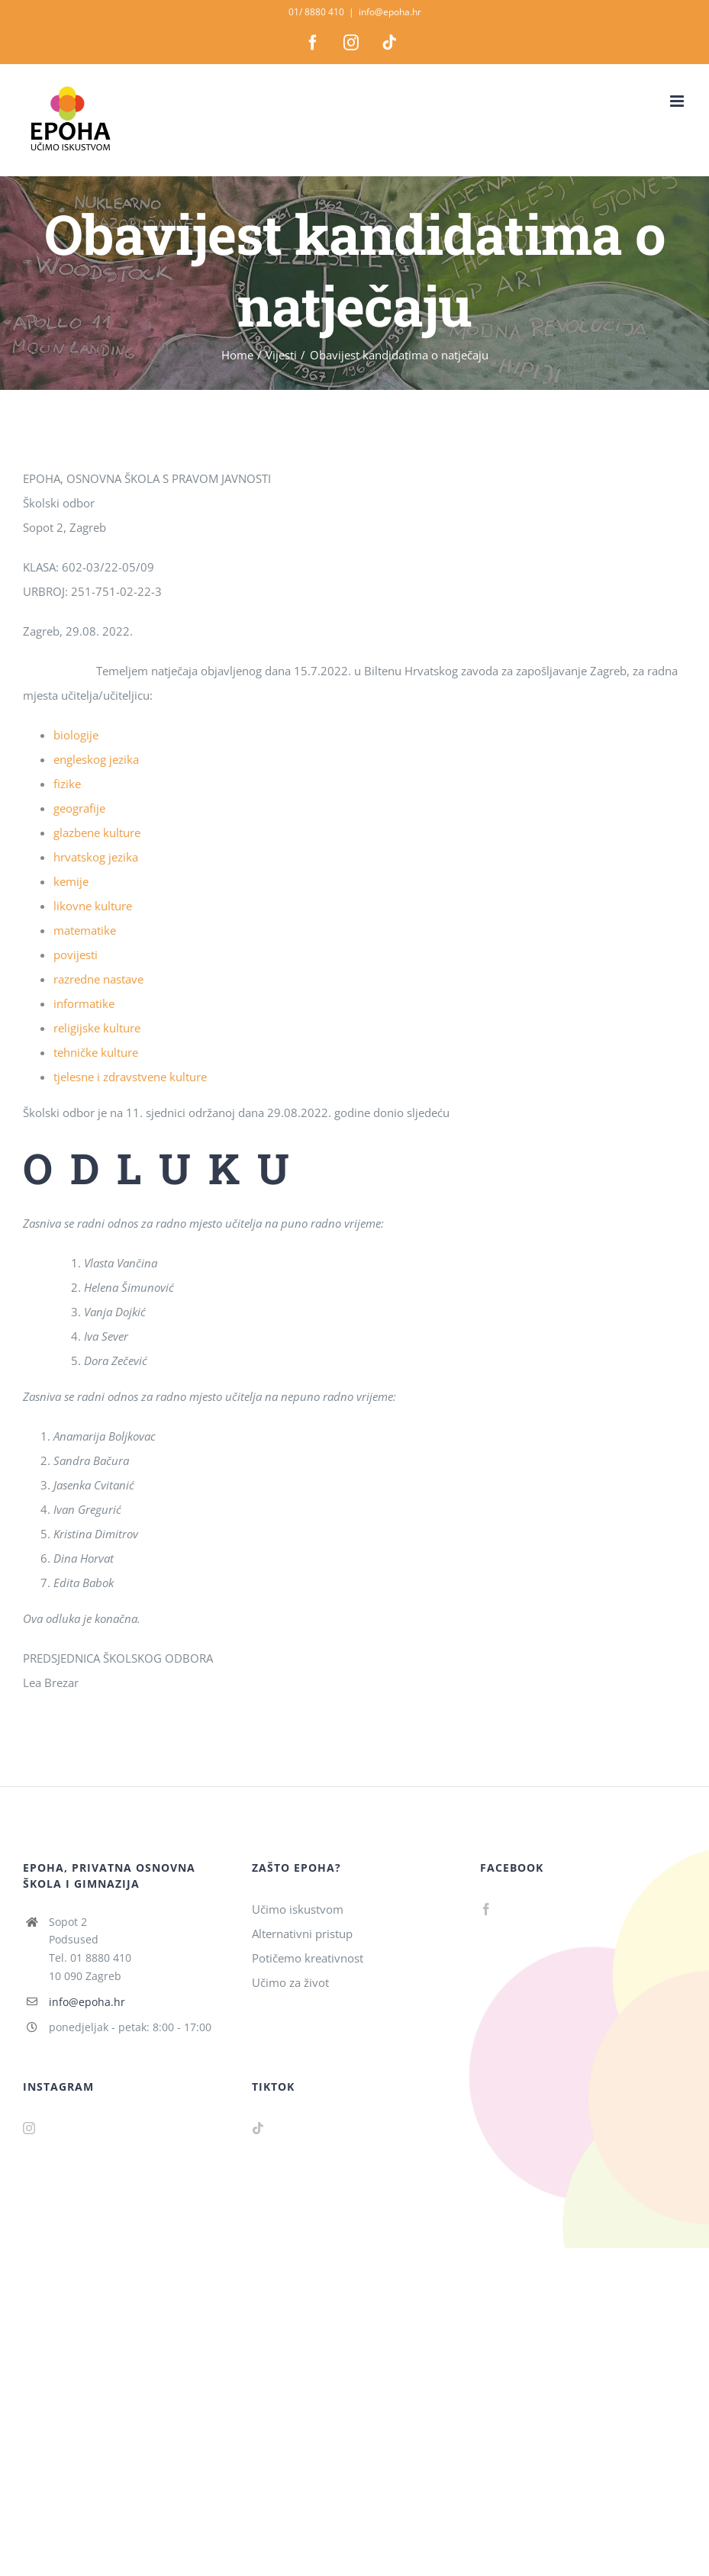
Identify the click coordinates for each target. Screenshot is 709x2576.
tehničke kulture (95, 1052)
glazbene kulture (96, 832)
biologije (75, 734)
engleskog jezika (96, 759)
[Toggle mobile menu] (678, 101)
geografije (79, 808)
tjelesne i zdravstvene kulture (130, 1076)
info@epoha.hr (390, 11)
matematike (84, 930)
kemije (71, 881)
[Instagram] (29, 2128)
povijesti (75, 954)
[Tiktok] (258, 2128)
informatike (83, 1003)
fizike (67, 783)
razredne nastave (98, 979)
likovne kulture (92, 905)
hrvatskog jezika (95, 857)
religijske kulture (96, 1027)
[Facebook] (486, 1909)
